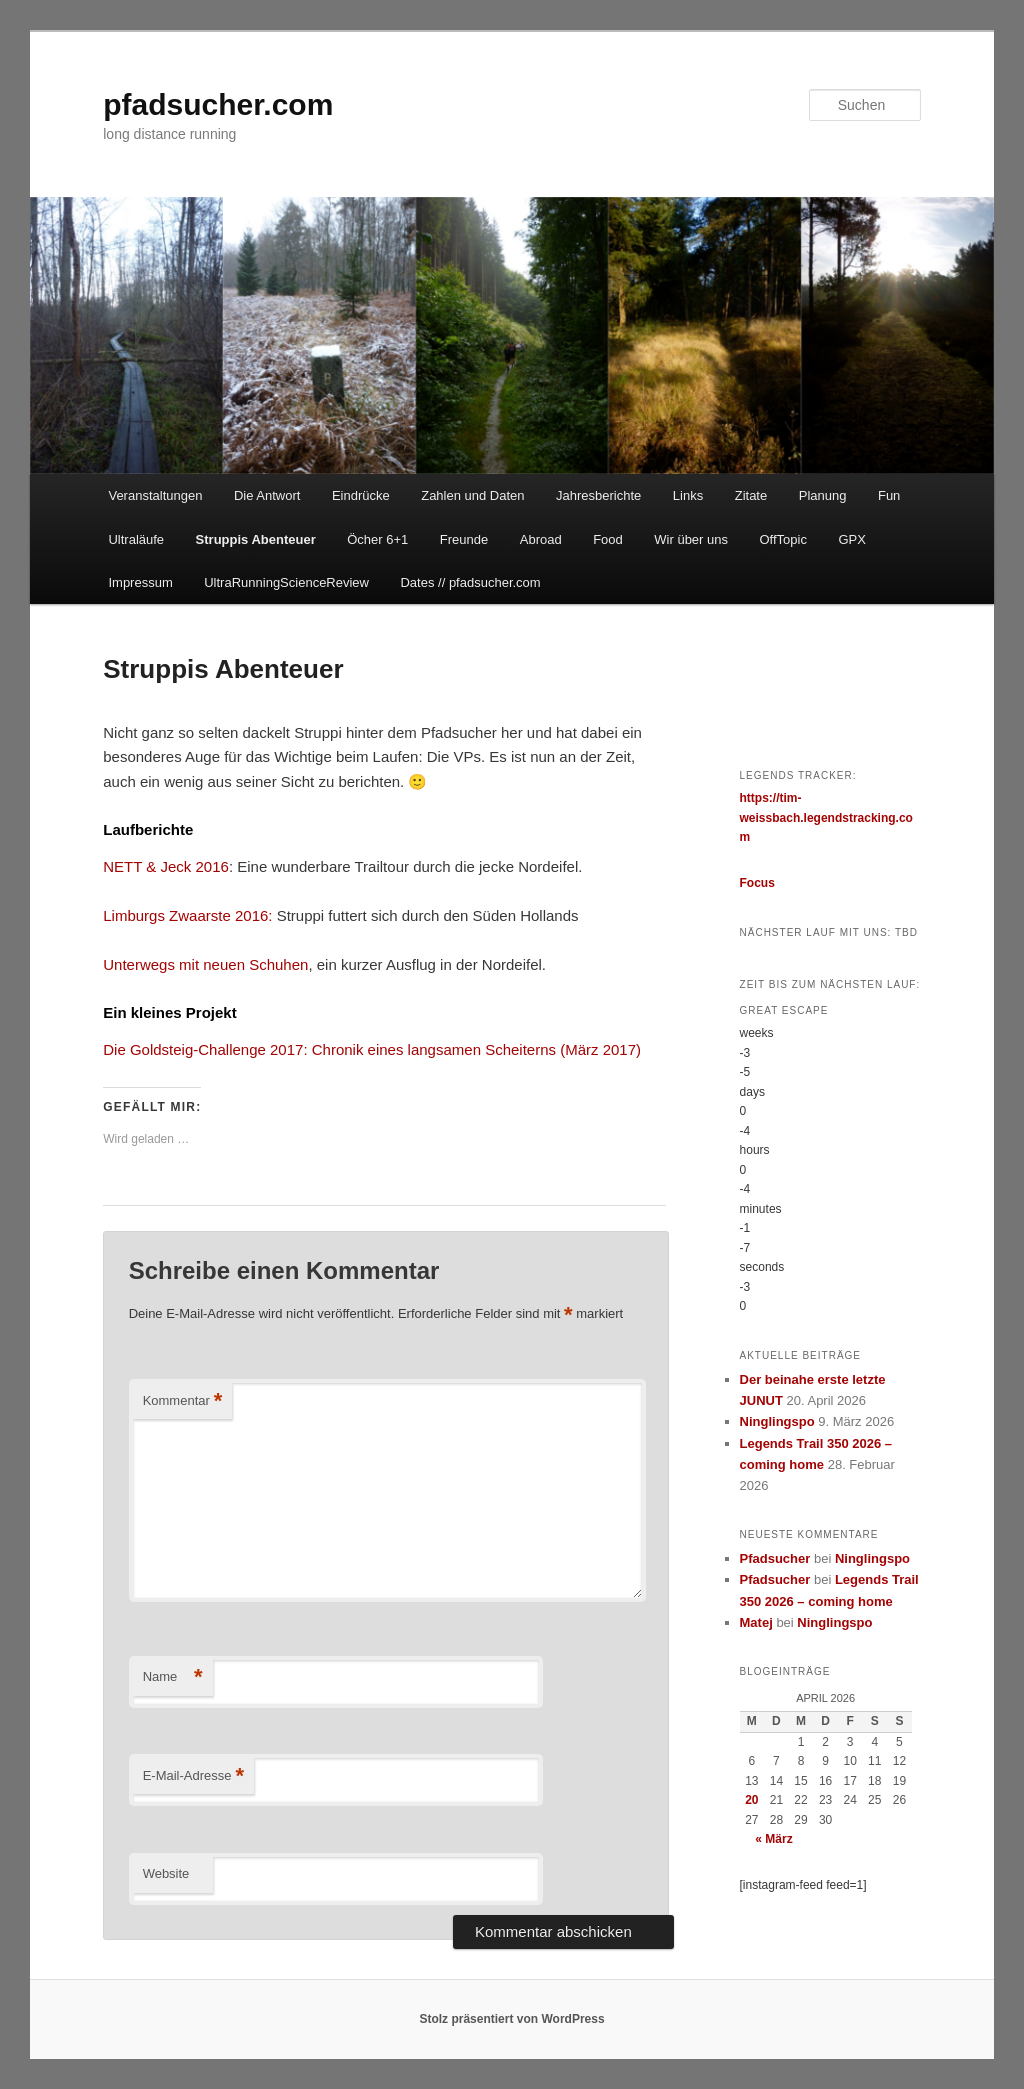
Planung (823, 495)
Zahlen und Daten (472, 495)
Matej (756, 1622)
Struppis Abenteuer (256, 539)
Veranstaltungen (155, 495)
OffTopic (783, 539)
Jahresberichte (598, 495)
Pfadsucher (775, 1558)
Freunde (464, 539)
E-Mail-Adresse (193, 1776)
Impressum (140, 582)
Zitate (751, 495)
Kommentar (183, 1401)
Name (173, 1677)
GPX (851, 539)
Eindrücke (361, 495)
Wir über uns (691, 539)
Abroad (541, 539)
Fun (889, 495)
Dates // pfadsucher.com (470, 582)
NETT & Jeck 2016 (166, 866)
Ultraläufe (136, 539)
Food (608, 539)
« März (773, 1839)
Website (166, 1873)
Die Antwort (267, 495)
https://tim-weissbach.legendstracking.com (826, 817)
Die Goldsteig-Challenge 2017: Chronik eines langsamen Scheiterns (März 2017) (372, 1049)
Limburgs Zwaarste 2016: (187, 915)
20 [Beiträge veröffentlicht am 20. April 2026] (751, 1800)
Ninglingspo (777, 1421)
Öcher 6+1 (377, 539)
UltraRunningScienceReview (286, 582)
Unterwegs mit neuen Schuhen (205, 964)
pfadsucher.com (218, 104)
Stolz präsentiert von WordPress (511, 2019)
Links (688, 495)
